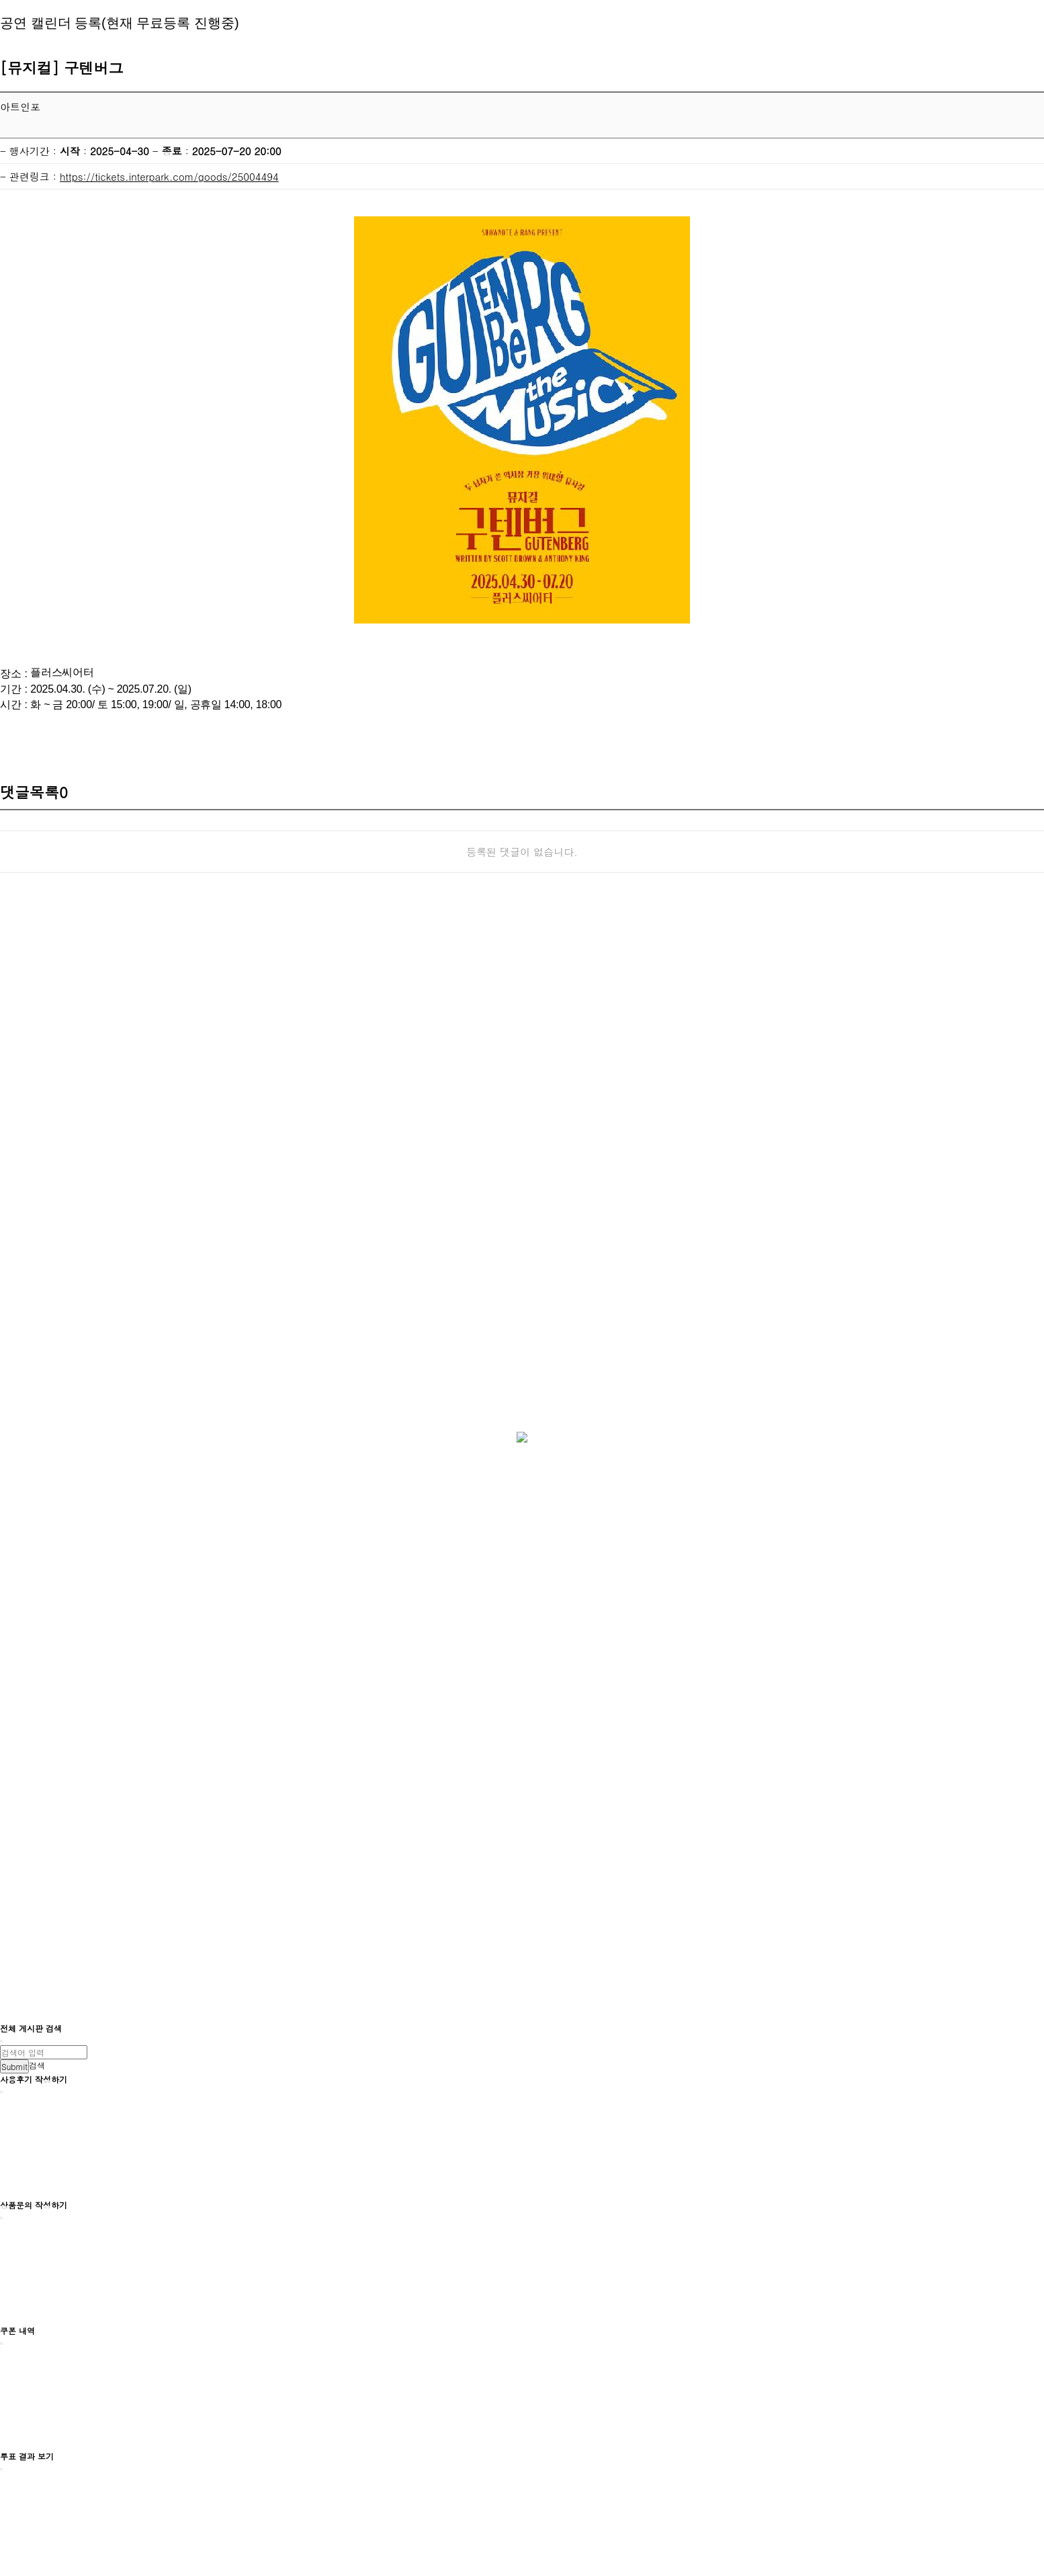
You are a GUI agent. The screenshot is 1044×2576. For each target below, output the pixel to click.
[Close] (1, 2041)
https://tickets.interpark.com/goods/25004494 (169, 176)
